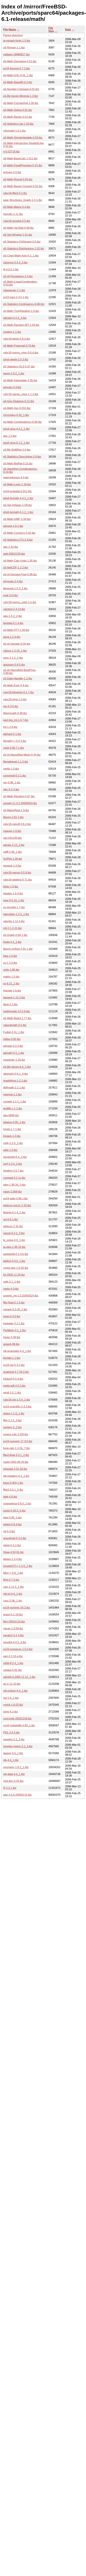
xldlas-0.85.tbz (12, 1039)
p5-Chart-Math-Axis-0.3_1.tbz (21, 255)
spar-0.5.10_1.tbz (13, 900)
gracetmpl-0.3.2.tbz (14, 1538)
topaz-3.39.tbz (11, 1337)
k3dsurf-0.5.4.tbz (13, 1378)
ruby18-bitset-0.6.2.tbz (16, 338)
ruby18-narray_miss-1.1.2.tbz (20, 394)
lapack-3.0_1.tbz (13, 1753)
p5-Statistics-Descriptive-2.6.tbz (22, 456)
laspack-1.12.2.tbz (14, 997)
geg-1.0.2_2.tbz (12, 616)
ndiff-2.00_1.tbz (12, 851)
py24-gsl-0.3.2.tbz (14, 1365)
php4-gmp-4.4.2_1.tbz (16, 428)
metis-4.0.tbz (11, 1288)
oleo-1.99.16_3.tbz (14, 1184)
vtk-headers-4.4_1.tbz (16, 1476)
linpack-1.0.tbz (12, 1136)
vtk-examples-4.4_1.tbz (17, 1351)
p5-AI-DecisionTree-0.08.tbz (20, 574)
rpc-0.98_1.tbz (11, 782)
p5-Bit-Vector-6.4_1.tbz (17, 1066)
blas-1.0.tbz (10, 956)
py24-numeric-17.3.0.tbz (17, 1441)
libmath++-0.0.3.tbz (14, 741)
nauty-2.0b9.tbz (12, 1191)
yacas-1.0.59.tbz (13, 1628)
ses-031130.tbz (12, 838)
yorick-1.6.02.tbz (13, 1704)
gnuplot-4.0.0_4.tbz (14, 1642)
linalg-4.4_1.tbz (12, 942)
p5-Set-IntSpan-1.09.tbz (17, 505)
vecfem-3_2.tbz (12, 1427)
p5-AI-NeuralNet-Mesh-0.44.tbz (22, 754)
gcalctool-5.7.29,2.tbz (16, 1371)
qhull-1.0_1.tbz (12, 1392)
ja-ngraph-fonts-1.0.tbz (16, 40)
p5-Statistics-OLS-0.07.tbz (19, 366)
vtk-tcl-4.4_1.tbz (12, 1593)
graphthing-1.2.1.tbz (15, 1080)
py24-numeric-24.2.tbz (16, 1607)
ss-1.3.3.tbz (10, 962)
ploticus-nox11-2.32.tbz (17, 1205)
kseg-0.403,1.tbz (13, 1482)
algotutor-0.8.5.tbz (14, 664)
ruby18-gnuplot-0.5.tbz (16, 221)
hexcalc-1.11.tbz (13, 214)
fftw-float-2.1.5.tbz (14, 1302)
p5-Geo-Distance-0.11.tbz (18, 401)
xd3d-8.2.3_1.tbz (13, 1663)
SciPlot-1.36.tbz (12, 858)
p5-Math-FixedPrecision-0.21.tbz (22, 165)
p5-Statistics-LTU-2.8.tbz (18, 539)
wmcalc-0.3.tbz (12, 387)
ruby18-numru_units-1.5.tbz (19, 602)
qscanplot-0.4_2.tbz (15, 1157)
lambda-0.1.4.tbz (13, 623)
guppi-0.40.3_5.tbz (14, 1510)
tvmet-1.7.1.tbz (12, 1129)
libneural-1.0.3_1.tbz (15, 588)
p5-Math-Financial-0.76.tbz (19, 345)
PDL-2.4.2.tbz (11, 1732)
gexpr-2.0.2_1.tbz (13, 373)
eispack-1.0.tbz (12, 865)
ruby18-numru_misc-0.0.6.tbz (20, 352)
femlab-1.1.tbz (11, 1358)
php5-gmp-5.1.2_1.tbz (16, 442)
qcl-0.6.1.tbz (10, 1219)
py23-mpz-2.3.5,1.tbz (15, 297)
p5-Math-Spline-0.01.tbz (17, 110)
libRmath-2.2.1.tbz (14, 1087)
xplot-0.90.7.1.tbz (13, 747)
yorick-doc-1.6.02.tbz (15, 1267)
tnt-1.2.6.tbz (10, 727)
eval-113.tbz (10, 595)
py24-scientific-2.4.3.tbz (17, 1406)
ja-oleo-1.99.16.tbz (14, 1247)
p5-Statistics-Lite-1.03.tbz (18, 123)
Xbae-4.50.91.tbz (13, 1552)
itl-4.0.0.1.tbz (11, 269)
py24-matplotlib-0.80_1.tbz (19, 1725)
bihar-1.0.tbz (10, 886)
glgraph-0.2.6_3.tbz (14, 317)
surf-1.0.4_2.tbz (12, 1163)
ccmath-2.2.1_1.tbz (14, 1101)
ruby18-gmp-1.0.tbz (15, 699)
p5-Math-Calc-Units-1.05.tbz (20, 560)
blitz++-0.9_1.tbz (13, 1572)
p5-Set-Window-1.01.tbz (17, 234)
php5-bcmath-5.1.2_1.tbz (18, 512)
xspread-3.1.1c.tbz (14, 1177)
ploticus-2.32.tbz (13, 1226)
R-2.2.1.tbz (9, 1787)
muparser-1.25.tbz (14, 1059)
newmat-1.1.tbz (12, 1094)
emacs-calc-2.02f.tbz (15, 1434)
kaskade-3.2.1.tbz (13, 1323)
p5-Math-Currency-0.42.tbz (19, 532)
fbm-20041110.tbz (14, 1621)
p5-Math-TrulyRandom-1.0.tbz (21, 311)
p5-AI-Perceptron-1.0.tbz (18, 276)
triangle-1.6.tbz (12, 990)
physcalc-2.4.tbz (13, 581)
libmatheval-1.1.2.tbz (15, 761)
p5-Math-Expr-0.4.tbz (15, 685)
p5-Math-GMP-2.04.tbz (17, 519)
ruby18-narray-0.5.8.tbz (17, 872)
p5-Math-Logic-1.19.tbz (17, 484)
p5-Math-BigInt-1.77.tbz (17, 1018)
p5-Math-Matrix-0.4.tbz (16, 207)
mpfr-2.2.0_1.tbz (13, 1143)
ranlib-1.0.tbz (11, 768)
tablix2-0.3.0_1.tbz (14, 1261)
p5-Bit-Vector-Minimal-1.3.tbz (20, 96)
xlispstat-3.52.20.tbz (15, 1468)
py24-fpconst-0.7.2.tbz (16, 68)
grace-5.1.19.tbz (13, 1614)
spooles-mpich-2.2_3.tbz (18, 1746)
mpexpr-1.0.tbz (12, 831)
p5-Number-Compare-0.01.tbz (21, 89)
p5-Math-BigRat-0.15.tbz (18, 463)
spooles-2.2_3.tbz (13, 1739)
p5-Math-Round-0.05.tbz (17, 179)
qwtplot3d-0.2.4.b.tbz (15, 1254)
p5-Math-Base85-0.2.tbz (17, 82)
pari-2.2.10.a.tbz (13, 1656)
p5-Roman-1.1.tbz (14, 47)
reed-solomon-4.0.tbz (16, 477)
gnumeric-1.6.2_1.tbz (15, 1767)
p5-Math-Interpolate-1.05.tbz (20, 380)
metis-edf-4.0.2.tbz (14, 1385)
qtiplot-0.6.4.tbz (12, 1524)
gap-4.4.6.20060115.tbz (17, 1794)
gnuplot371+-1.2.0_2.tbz (17, 1566)
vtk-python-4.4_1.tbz (15, 1690)
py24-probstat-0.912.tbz (17, 491)
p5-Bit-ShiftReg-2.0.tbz (17, 449)
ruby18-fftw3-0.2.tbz (15, 193)
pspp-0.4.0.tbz (11, 1316)
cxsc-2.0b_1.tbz (12, 1600)
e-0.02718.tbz (11, 151)
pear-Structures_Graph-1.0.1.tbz (22, 200)
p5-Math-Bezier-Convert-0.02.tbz (22, 186)
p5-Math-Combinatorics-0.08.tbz (22, 422)
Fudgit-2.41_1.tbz (13, 1032)
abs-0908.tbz (11, 1115)
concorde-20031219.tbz (17, 1718)
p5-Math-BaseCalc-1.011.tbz (20, 158)
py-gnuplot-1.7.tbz (14, 907)
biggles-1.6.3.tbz (13, 893)
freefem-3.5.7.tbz (13, 1170)
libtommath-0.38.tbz (15, 713)
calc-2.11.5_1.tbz (13, 1586)
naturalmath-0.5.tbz (14, 1025)
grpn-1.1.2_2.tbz (13, 657)
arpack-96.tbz (11, 1344)
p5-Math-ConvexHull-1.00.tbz (20, 103)
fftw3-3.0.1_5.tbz (13, 1489)
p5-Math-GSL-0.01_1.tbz (18, 75)
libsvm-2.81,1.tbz (13, 817)
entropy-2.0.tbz (12, 172)
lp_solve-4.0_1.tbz (14, 1240)
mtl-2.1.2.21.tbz (12, 928)
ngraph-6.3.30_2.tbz (15, 1309)
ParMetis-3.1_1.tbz (14, 1330)
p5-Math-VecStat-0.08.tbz (18, 227)
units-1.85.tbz (11, 969)
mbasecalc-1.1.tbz (14, 290)
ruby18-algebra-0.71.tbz (17, 879)
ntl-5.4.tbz (9, 1531)
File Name (9, 29)
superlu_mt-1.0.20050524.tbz (20, 1295)
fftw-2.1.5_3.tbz (12, 1420)
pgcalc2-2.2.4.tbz (13, 1635)
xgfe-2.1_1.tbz (11, 1281)
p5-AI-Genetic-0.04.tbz (16, 643)
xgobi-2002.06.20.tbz (15, 1462)
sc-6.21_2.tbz (11, 983)
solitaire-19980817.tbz (16, 54)
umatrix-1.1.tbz (12, 331)
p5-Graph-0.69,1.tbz (15, 935)
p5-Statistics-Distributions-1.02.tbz (23, 248)
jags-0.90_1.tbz (12, 1517)
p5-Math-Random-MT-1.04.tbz (21, 325)
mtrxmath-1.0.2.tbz (14, 130)
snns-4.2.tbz (10, 1711)
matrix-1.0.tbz (11, 976)
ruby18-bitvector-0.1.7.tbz (18, 692)
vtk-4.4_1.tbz (11, 1760)
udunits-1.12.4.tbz (14, 921)
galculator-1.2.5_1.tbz (16, 914)
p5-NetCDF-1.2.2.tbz (15, 567)
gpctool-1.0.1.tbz (13, 526)
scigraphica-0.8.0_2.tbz (17, 1503)
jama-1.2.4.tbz (11, 636)
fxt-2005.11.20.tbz (14, 1274)
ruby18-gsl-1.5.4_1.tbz (16, 1399)
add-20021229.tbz (14, 553)
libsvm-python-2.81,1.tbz (18, 948)
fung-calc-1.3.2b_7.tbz (16, 1448)
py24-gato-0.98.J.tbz (15, 1198)
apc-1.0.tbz (10, 435)
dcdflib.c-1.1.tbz (12, 1108)
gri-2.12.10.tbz (11, 1683)
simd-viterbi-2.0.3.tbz (15, 359)
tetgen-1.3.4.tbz (12, 1559)
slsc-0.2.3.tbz (11, 789)
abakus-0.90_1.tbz (14, 1122)
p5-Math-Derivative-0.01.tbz (19, 61)
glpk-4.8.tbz (10, 1496)
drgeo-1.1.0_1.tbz (13, 1413)
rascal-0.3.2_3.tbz (14, 1233)
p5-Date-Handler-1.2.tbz (17, 678)
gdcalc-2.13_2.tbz (13, 845)
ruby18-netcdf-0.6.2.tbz (17, 824)
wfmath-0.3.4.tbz (13, 1046)
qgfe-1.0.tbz (10, 1150)
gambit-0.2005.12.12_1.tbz (19, 1677)
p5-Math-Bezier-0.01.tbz (17, 116)
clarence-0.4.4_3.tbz (15, 262)
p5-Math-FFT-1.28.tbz (16, 630)
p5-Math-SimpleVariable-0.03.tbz (22, 137)
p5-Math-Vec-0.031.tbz (17, 408)
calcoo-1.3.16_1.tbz (15, 650)
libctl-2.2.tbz (10, 1004)
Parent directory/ (13, 35)
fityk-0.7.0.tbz (11, 1579)
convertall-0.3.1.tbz (14, 775)
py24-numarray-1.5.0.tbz (18, 1649)
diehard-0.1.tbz (12, 734)
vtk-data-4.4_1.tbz (14, 1774)
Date (68, 29)
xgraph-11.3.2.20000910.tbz (20, 803)
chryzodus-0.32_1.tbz (16, 415)
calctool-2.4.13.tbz (14, 609)
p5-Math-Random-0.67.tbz (19, 796)
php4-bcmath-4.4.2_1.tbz (18, 498)
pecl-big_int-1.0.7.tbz (15, 720)
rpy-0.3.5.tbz (10, 706)
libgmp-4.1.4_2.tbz (14, 1212)
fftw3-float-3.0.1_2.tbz (16, 1455)
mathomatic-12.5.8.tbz (16, 1011)
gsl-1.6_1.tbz (11, 1697)
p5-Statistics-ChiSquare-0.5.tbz (21, 241)
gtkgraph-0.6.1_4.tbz (15, 1073)
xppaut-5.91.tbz (12, 1670)
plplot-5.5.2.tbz (12, 1545)
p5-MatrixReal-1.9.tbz (16, 810)
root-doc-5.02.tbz (13, 1781)
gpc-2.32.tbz (10, 546)
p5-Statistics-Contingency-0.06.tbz (23, 304)
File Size (51, 29)
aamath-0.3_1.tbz (13, 1052)
